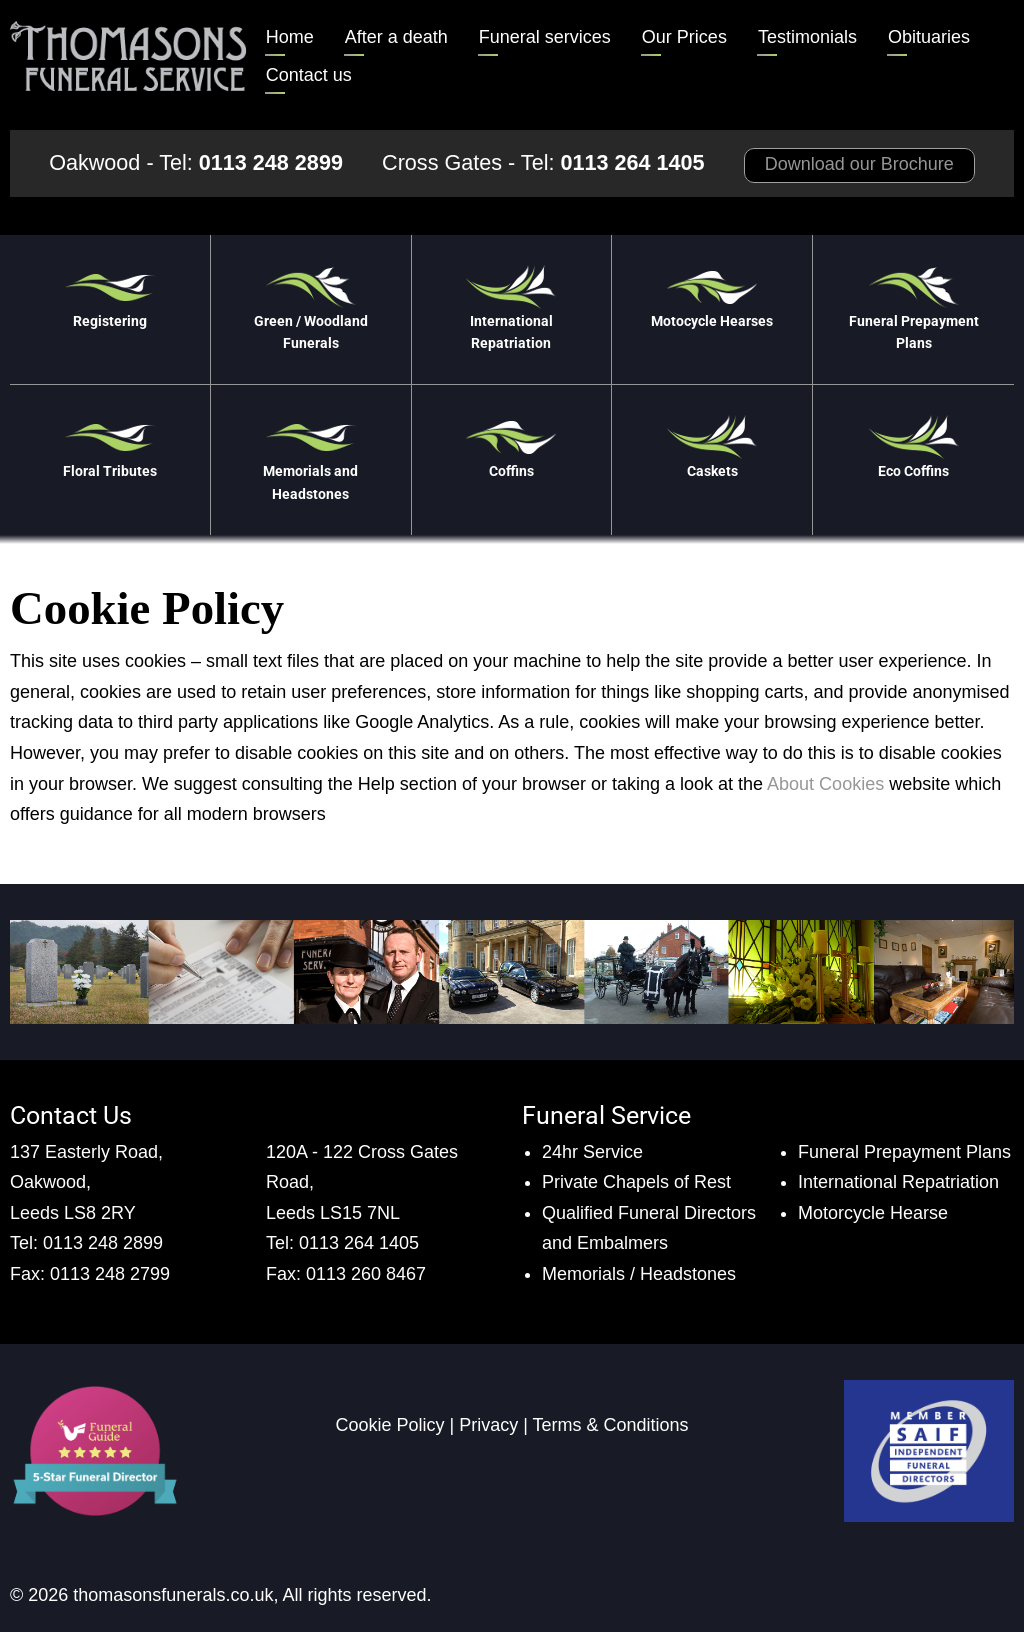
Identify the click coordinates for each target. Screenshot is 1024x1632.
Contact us (309, 75)
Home (290, 37)
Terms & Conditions (611, 1425)
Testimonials (807, 37)
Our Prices (684, 37)
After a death (396, 37)
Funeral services (545, 37)
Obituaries (929, 37)
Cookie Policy (389, 1425)
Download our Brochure (859, 164)
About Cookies (825, 784)
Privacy (488, 1425)
